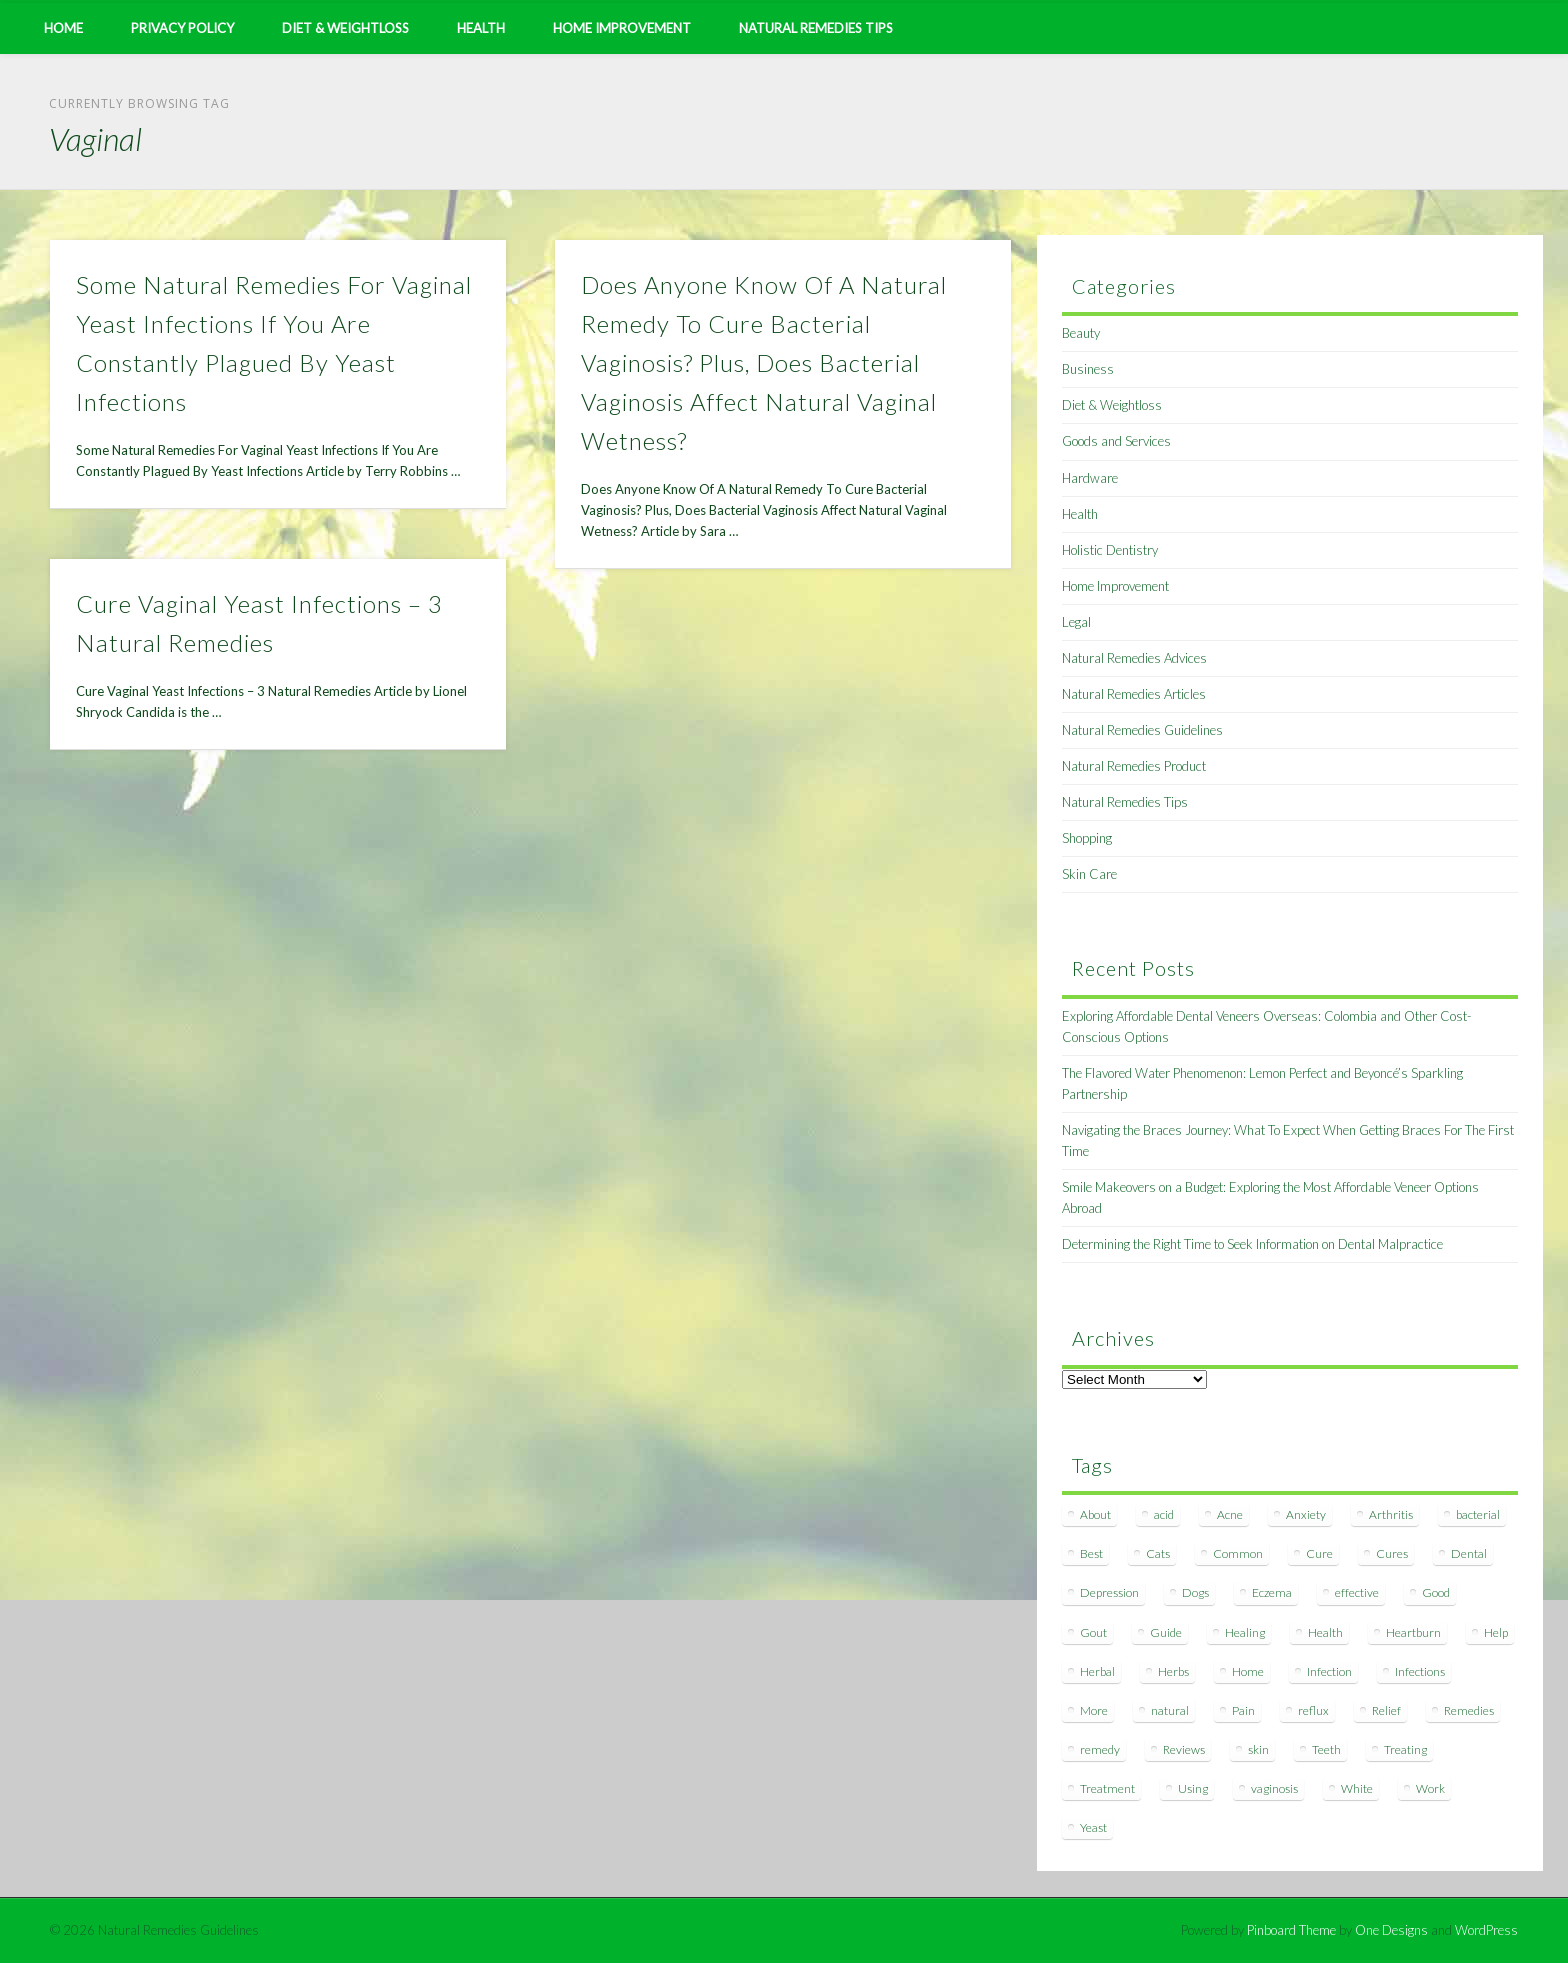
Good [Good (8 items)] (1436, 1592)
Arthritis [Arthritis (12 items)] (1391, 1514)
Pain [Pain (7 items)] (1243, 1710)
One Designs (1391, 1930)
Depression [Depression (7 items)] (1109, 1592)
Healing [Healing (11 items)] (1245, 1632)
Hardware (1090, 478)
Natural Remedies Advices (1134, 658)
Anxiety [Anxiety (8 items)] (1306, 1514)
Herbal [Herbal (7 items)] (1097, 1671)
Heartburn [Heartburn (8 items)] (1413, 1632)
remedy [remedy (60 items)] (1100, 1749)
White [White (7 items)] (1357, 1788)
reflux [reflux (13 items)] (1313, 1710)
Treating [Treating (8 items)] (1405, 1749)
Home (63, 28)
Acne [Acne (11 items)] (1230, 1514)
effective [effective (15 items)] (1357, 1592)
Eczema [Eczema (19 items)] (1272, 1592)
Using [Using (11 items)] (1193, 1788)
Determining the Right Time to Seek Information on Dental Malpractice (1252, 1244)
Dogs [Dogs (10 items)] (1195, 1592)
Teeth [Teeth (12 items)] (1326, 1749)
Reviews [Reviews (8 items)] (1184, 1749)
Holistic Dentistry (1110, 550)
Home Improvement (622, 28)
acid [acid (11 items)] (1164, 1514)
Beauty (1081, 333)
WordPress (1486, 1930)
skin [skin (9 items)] (1258, 1749)
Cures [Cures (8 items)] (1392, 1553)
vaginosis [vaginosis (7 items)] (1274, 1788)
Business (1088, 369)
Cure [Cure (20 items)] (1319, 1553)
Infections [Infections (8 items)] (1420, 1671)
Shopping (1087, 838)
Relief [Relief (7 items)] (1386, 1710)
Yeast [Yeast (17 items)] (1093, 1827)
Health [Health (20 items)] (1325, 1632)
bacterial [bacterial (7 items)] (1478, 1514)
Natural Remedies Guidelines (1142, 730)
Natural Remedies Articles (1134, 694)
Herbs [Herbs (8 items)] (1173, 1671)
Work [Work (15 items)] (1430, 1788)
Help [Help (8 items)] (1496, 1632)
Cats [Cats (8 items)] (1158, 1553)
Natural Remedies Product (1134, 766)
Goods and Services (1116, 441)
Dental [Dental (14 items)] (1469, 1553)
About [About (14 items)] (1095, 1514)
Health (481, 28)
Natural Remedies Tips (816, 28)
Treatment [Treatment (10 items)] (1107, 1788)
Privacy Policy (182, 28)
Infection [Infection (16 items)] (1329, 1671)
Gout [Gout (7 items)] (1093, 1632)
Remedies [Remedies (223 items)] (1469, 1710)
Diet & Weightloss (345, 28)
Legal (1076, 622)
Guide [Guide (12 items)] (1166, 1632)
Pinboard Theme (1291, 1930)
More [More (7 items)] (1094, 1710)
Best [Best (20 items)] (1091, 1553)
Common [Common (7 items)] (1238, 1553)
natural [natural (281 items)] (1170, 1710)
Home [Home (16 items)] (1248, 1671)
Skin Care (1089, 874)
